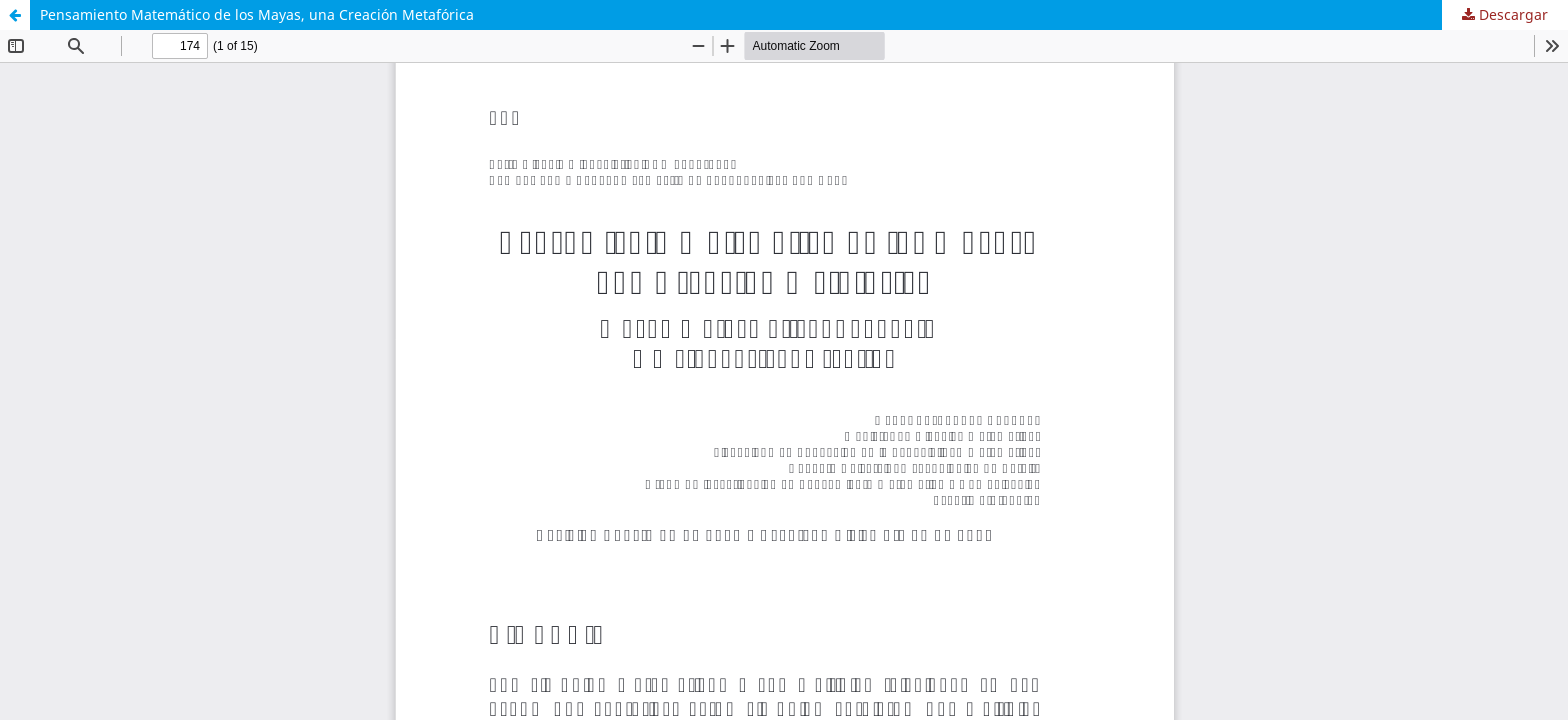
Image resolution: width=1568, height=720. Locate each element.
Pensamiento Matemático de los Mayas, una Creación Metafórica (257, 14)
